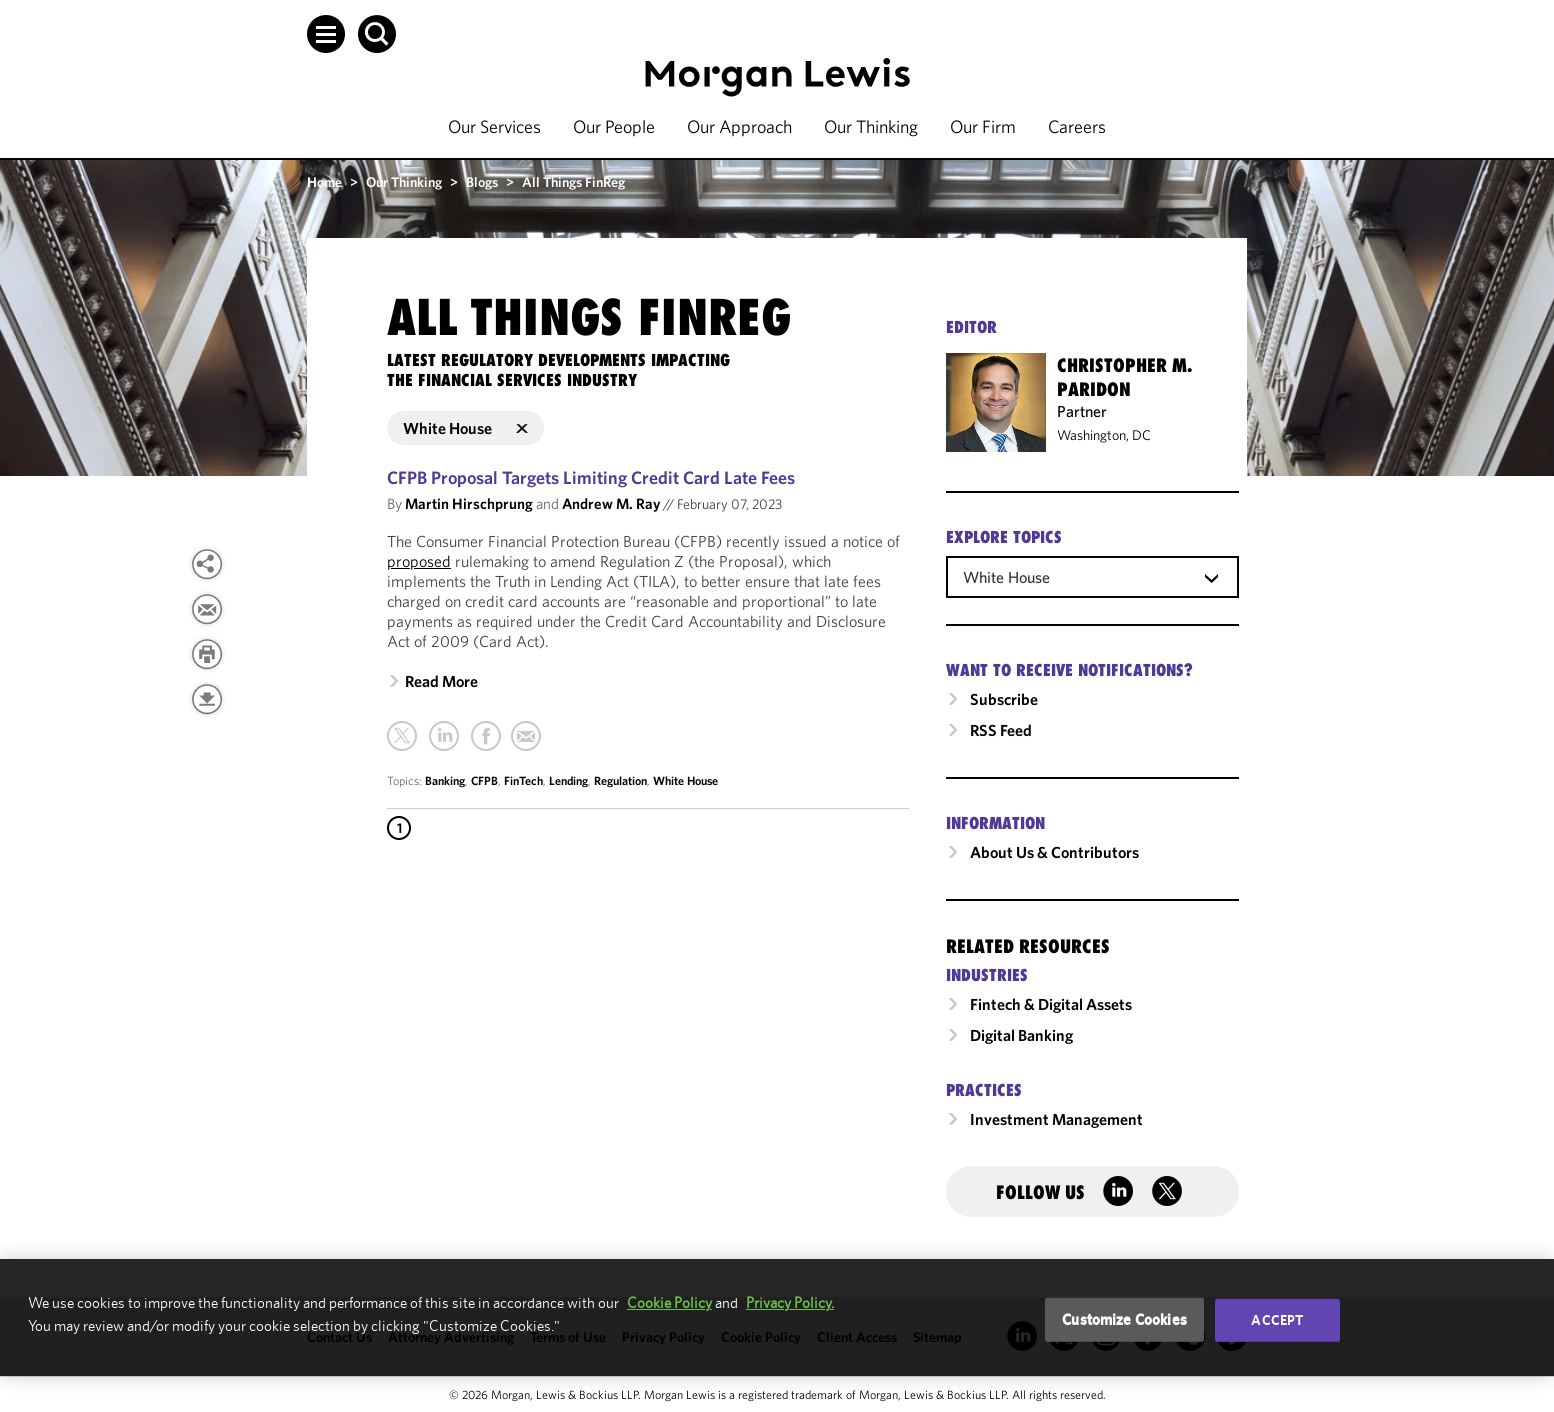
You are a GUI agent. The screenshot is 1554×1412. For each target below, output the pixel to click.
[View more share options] (207, 564)
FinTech (523, 780)
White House (685, 780)
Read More (441, 681)
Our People (614, 126)
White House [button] (465, 428)
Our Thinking (871, 126)
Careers (1077, 126)
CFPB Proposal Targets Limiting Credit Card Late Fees (591, 477)
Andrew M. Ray (611, 503)
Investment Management (1056, 1119)
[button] (326, 34)
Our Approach (739, 126)
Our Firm (983, 126)
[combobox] (1092, 576)
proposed (419, 561)
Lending (568, 780)
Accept (1277, 1320)
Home (324, 182)
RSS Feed (1001, 730)
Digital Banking (1021, 1035)
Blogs (482, 182)
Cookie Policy (669, 1302)
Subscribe (1004, 699)
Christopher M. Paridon (1124, 377)
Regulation (620, 780)
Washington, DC (1104, 435)
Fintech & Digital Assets (1051, 1004)
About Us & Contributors (1054, 852)
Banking (445, 780)
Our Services (494, 126)
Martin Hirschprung (469, 503)
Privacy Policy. (790, 1302)
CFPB (484, 780)
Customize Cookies (1124, 1319)
